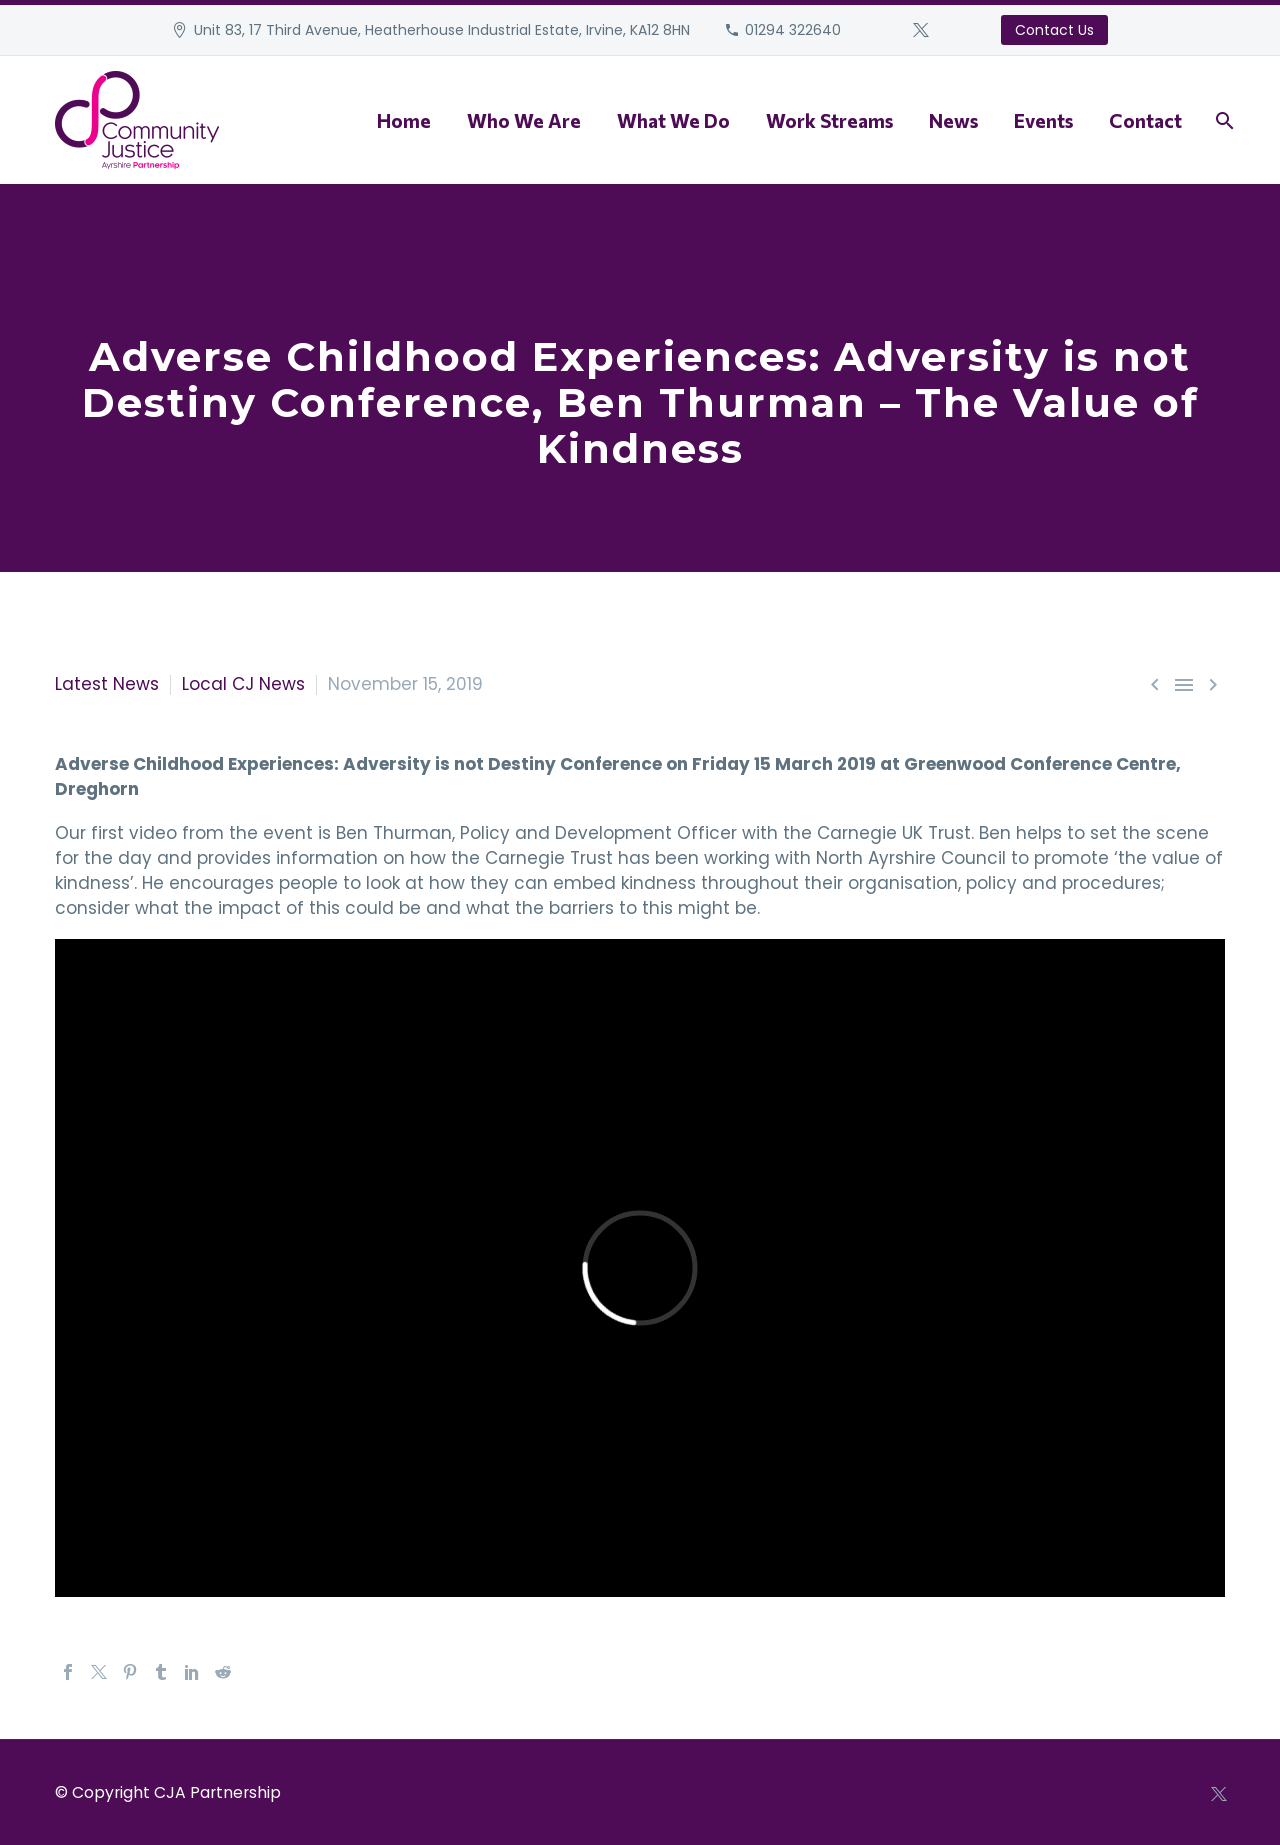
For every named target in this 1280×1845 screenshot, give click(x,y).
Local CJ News (243, 684)
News (953, 120)
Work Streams (829, 120)
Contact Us (1054, 30)
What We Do (673, 120)
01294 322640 (793, 30)
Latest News (107, 684)
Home (404, 120)
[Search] (1222, 120)
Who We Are (524, 120)
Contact (1145, 120)
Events (1043, 120)
